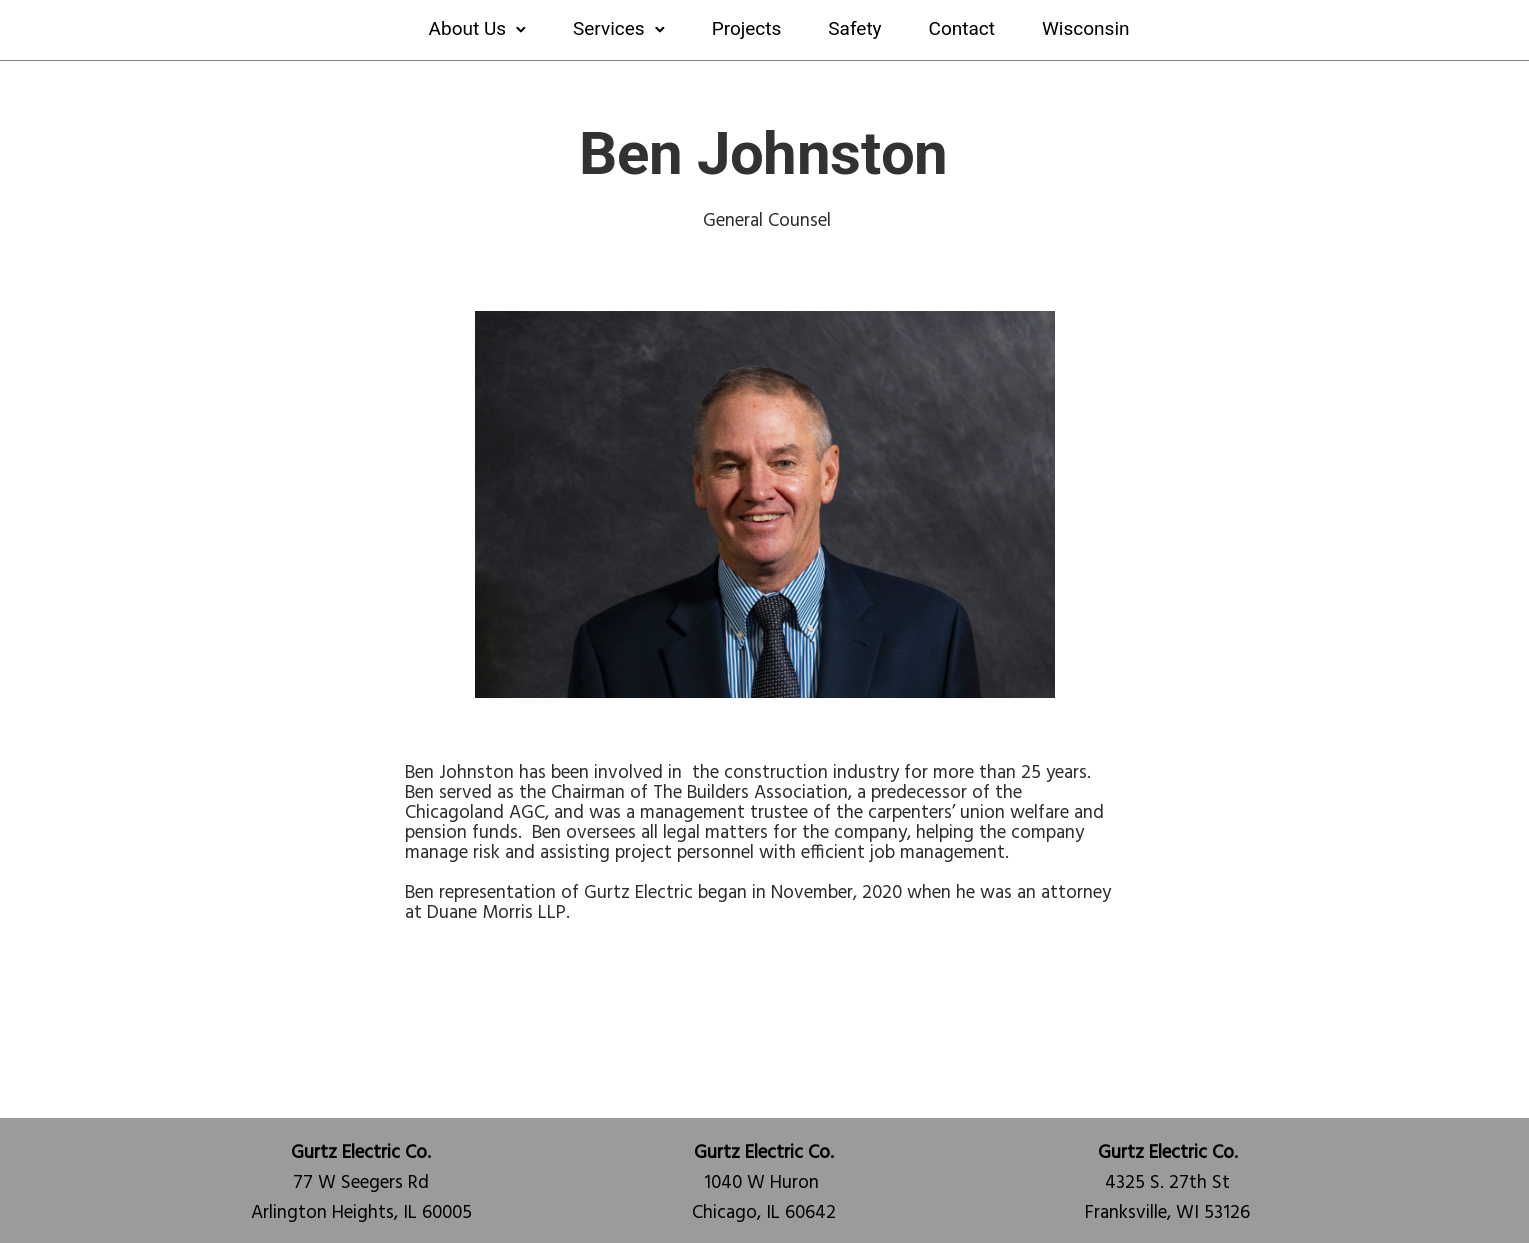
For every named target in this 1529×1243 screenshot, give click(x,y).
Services (609, 28)
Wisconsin (1085, 28)
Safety (854, 28)
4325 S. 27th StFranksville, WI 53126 (1167, 1183)
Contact (962, 28)
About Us (467, 28)
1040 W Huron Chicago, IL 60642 (764, 1183)
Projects (747, 28)
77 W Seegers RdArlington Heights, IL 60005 (361, 1183)
